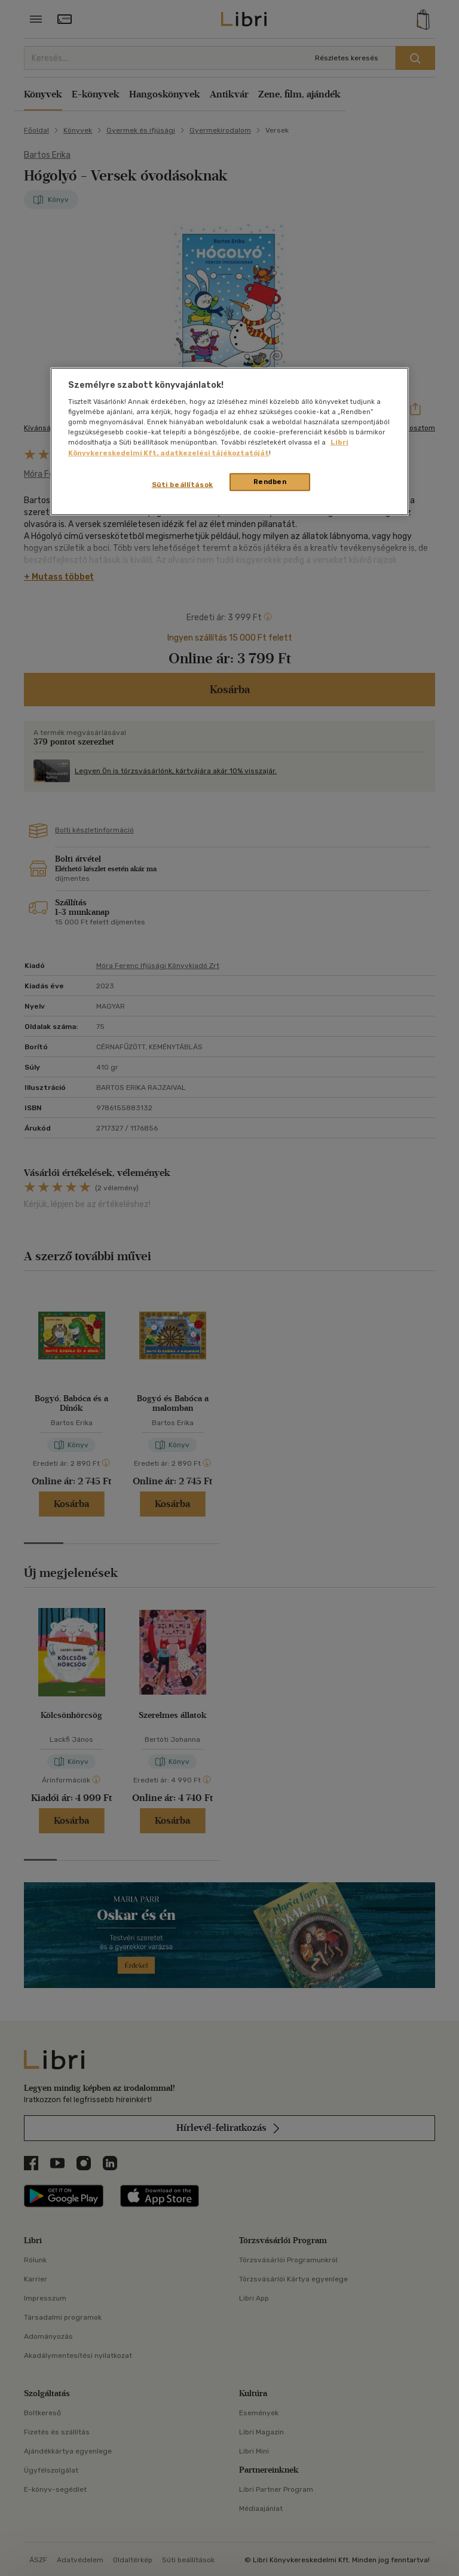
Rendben (270, 481)
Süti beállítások (182, 484)
